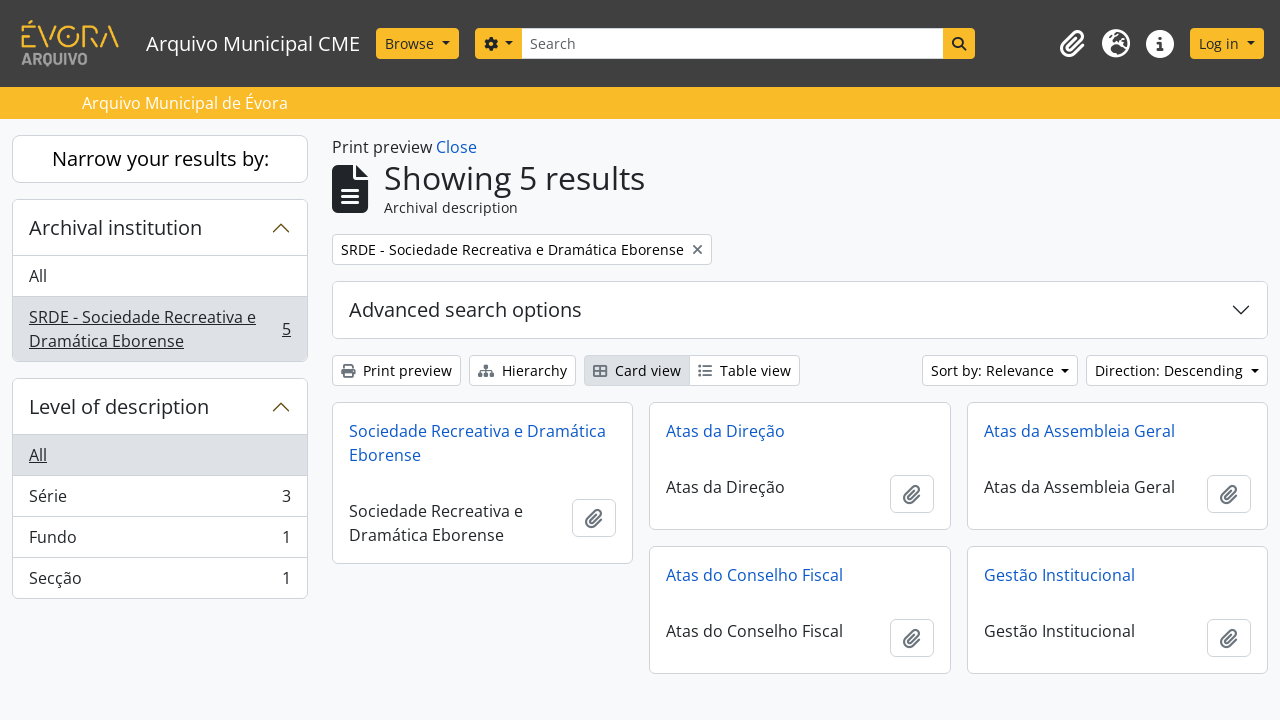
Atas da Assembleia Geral (1079, 431)
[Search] (732, 43)
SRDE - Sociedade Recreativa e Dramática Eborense (159, 329)
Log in (1221, 43)
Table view (744, 370)
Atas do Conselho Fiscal (754, 575)
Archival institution (115, 227)
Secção (159, 582)
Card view (637, 370)
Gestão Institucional (1059, 575)
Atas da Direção (725, 431)
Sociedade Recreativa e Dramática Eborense (477, 443)
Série (159, 500)
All (38, 276)
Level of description (119, 406)
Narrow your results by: (160, 158)
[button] (1072, 44)
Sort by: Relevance (994, 370)
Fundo (159, 541)
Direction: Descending (1171, 370)
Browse (411, 43)
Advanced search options (465, 309)
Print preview (396, 370)
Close (456, 147)
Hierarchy (522, 370)
